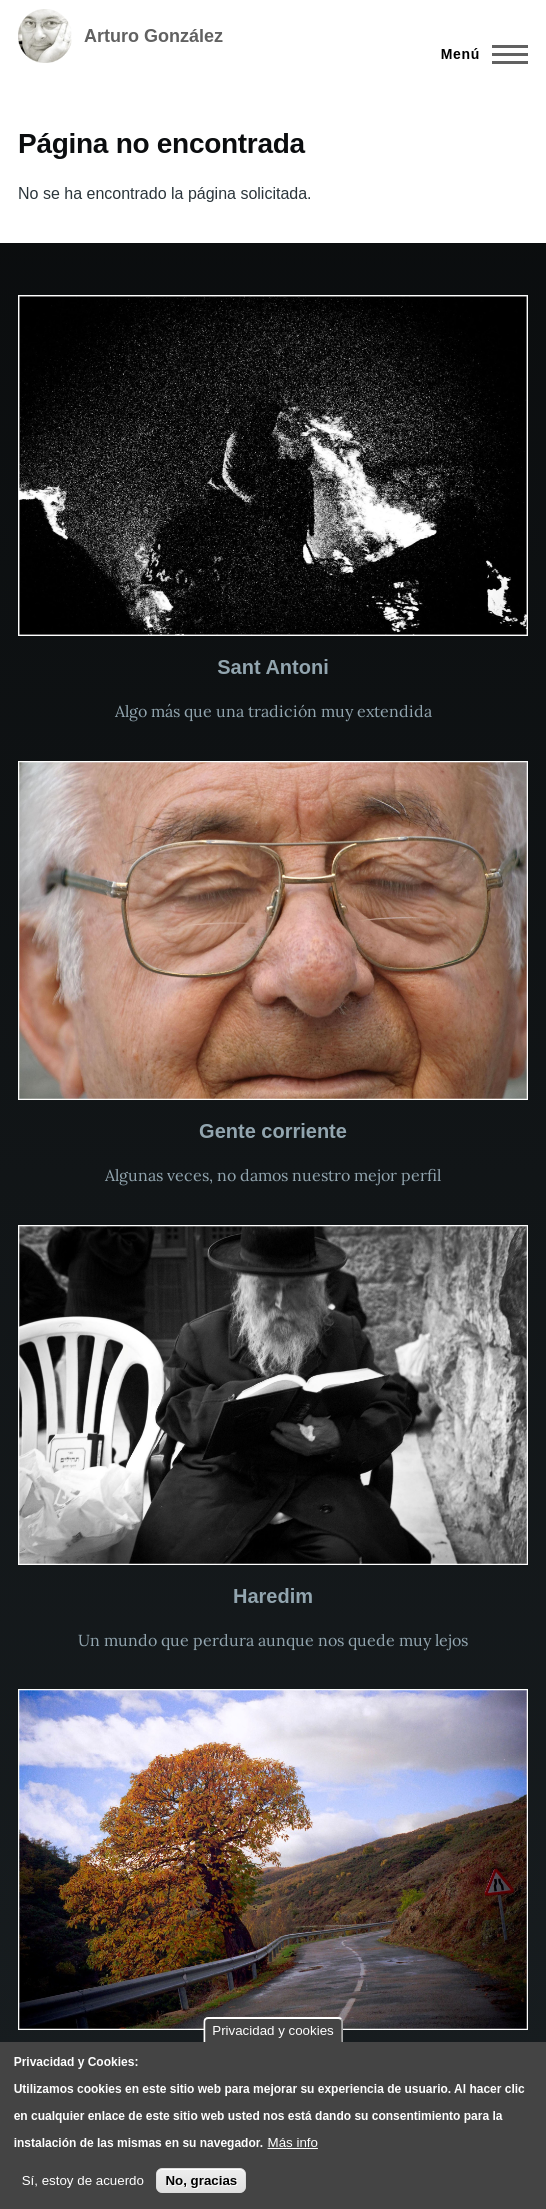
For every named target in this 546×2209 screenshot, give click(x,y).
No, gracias (201, 2180)
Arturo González (153, 36)
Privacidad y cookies (273, 2030)
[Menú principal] (478, 54)
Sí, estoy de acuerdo (83, 2180)
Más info (293, 2142)
